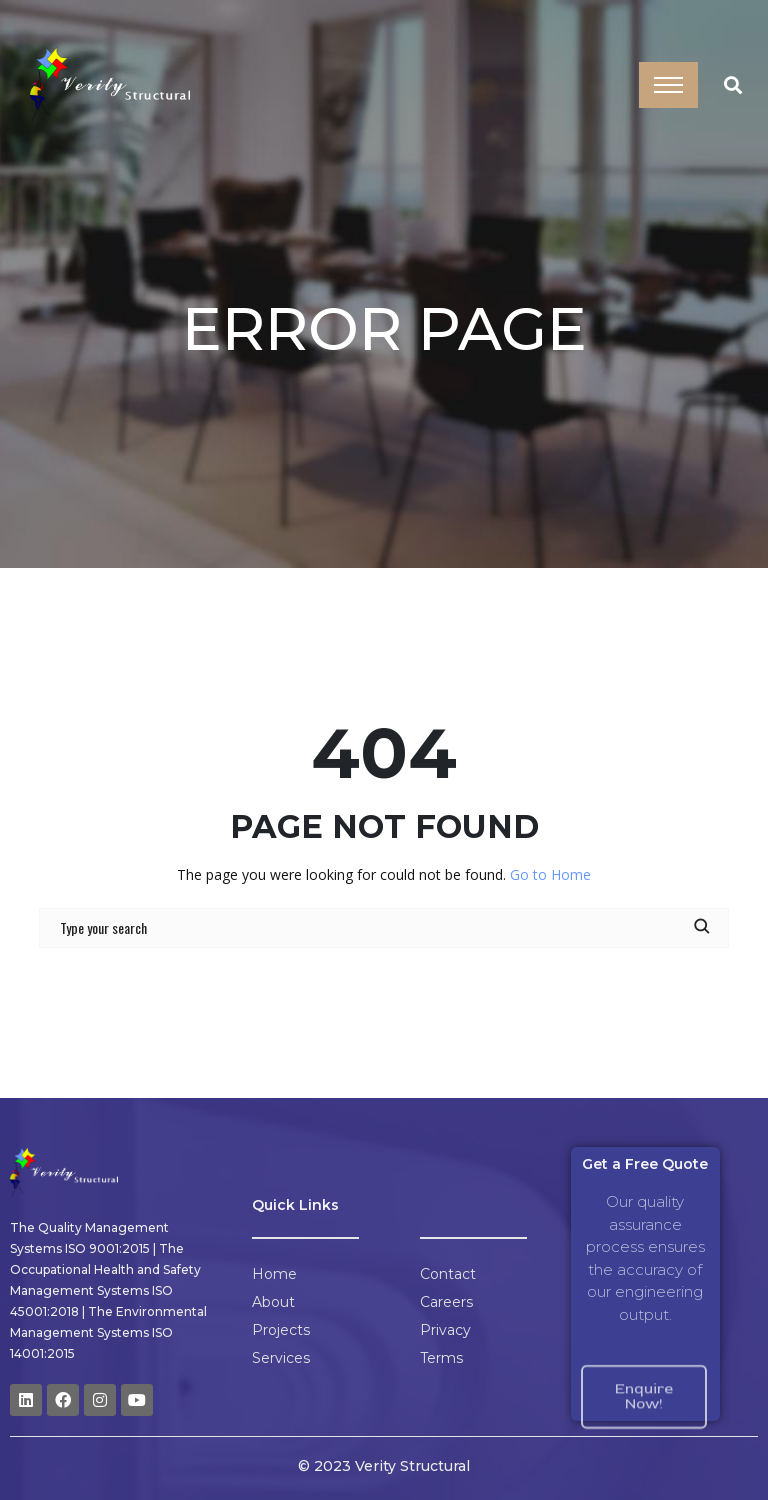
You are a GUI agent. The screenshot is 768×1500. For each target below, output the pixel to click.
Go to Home (550, 874)
